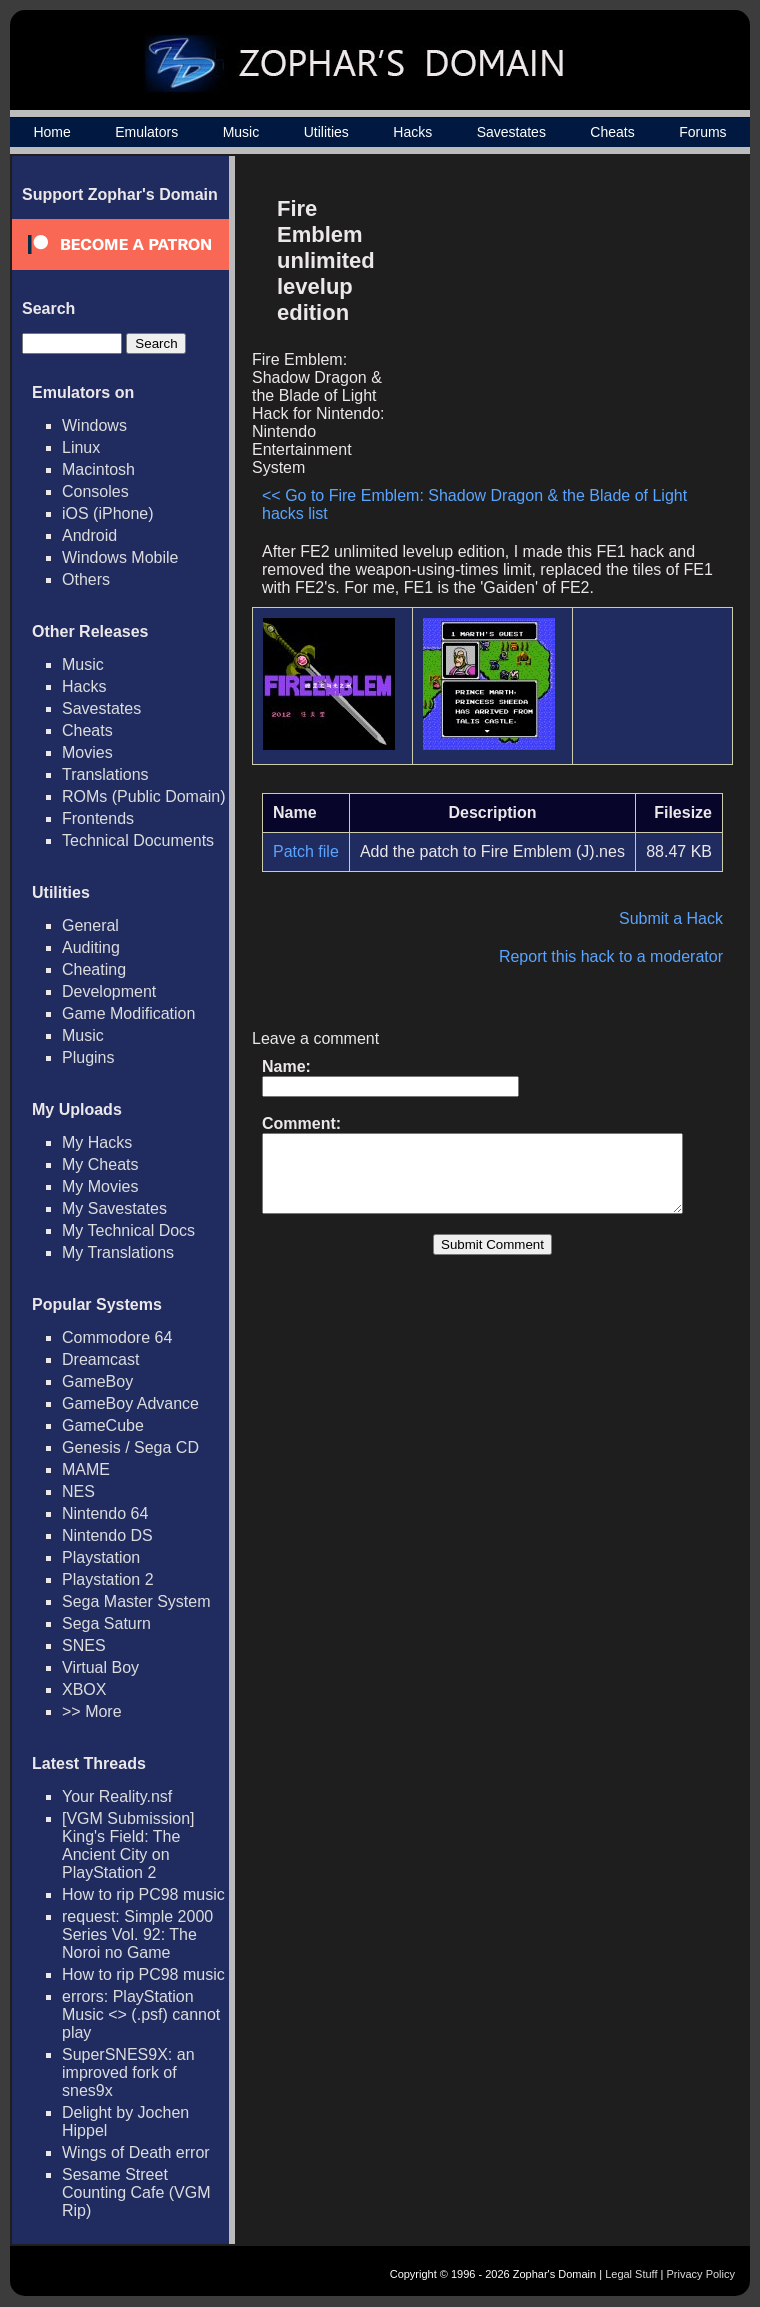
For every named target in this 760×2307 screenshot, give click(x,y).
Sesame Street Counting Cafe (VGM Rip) (136, 2192)
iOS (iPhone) (108, 513)
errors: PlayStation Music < (141, 2014)
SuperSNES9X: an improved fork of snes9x (128, 2072)
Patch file (306, 851)
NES (78, 1491)
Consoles (95, 491)
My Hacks (97, 1142)
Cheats (612, 132)
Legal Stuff (631, 2274)
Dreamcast (100, 1359)
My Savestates (114, 1208)
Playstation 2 (108, 1579)
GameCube (103, 1425)
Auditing (91, 947)
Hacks (412, 132)
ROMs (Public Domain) (144, 796)
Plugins (88, 1057)
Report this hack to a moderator (621, 956)
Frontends (98, 818)
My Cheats (100, 1164)
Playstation (101, 1557)
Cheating (94, 969)
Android (89, 535)
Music (241, 132)
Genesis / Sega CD (130, 1447)
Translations (105, 774)
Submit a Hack (681, 918)
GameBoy (97, 1381)
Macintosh (98, 469)
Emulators (146, 132)
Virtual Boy (100, 1667)
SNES (84, 1645)
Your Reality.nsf (117, 1796)
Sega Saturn (106, 1623)
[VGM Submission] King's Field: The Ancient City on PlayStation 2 (128, 1845)
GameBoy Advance (130, 1403)
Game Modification (128, 1013)
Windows (94, 425)
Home (51, 132)
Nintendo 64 (105, 1513)
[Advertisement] (563, 326)
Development (109, 991)
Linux (81, 447)
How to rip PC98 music (143, 1894)
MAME (86, 1469)
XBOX (84, 1689)
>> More (92, 1711)
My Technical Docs (128, 1230)
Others (86, 579)
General (90, 925)
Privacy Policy (701, 2274)
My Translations (118, 1252)
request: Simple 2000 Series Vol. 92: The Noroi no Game (137, 1934)
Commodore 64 (117, 1337)
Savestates (511, 132)
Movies (87, 752)
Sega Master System (136, 1601)
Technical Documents (138, 840)
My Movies (100, 1186)
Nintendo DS (107, 1535)
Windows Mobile (120, 557)
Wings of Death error (136, 2152)
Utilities (326, 132)
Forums (702, 132)
